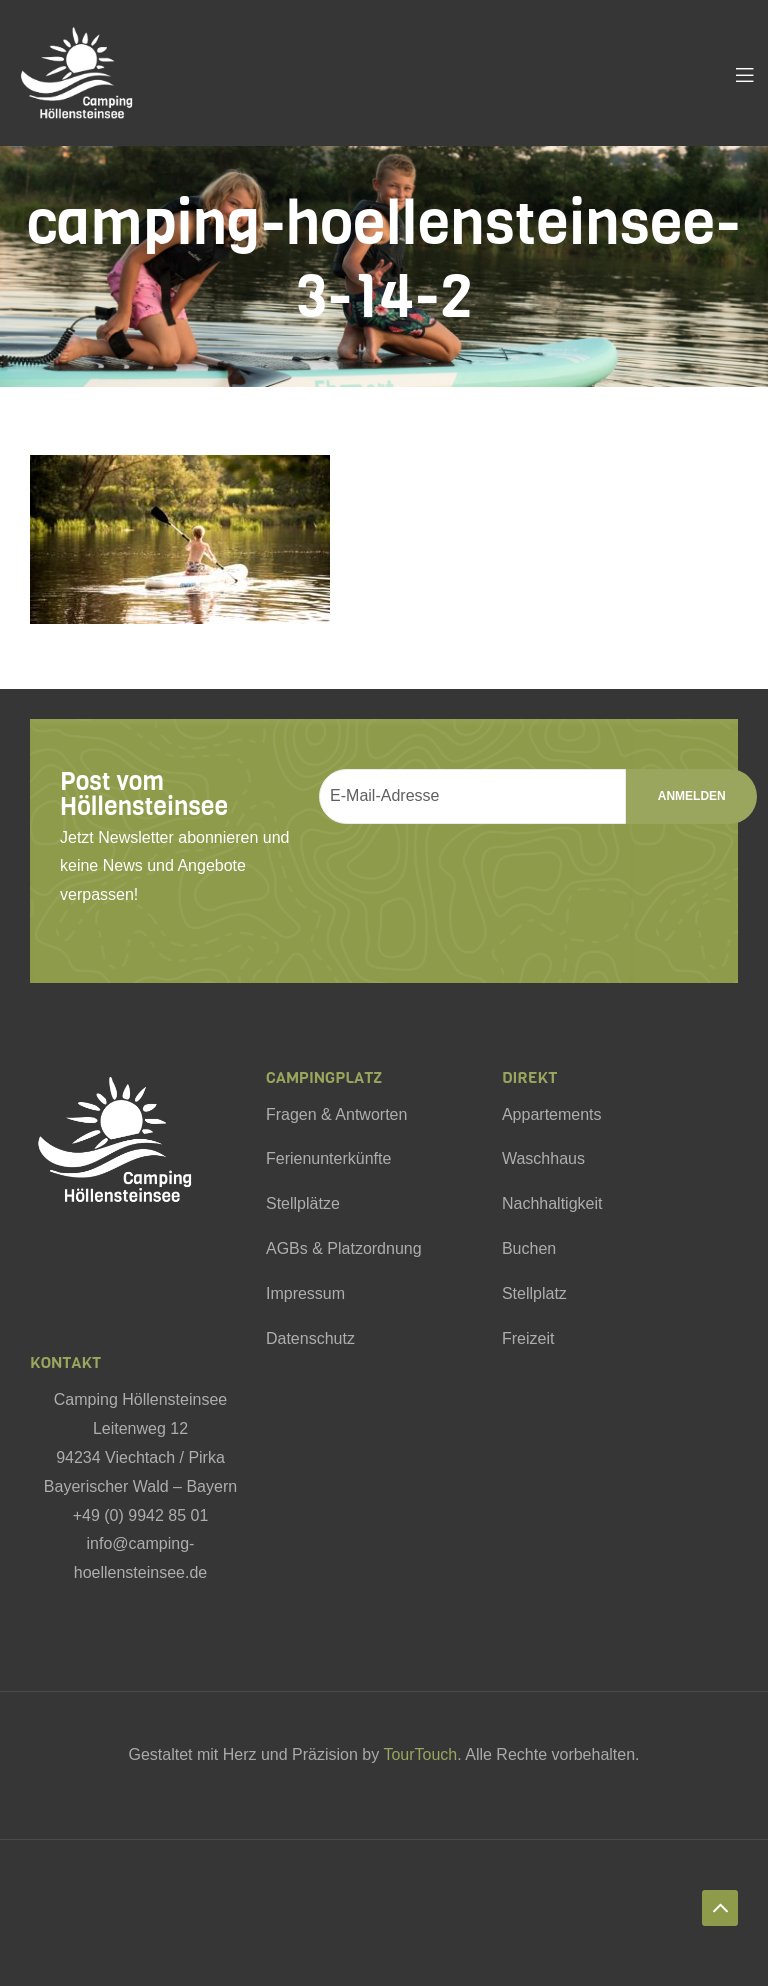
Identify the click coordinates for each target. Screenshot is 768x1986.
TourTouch (420, 1754)
